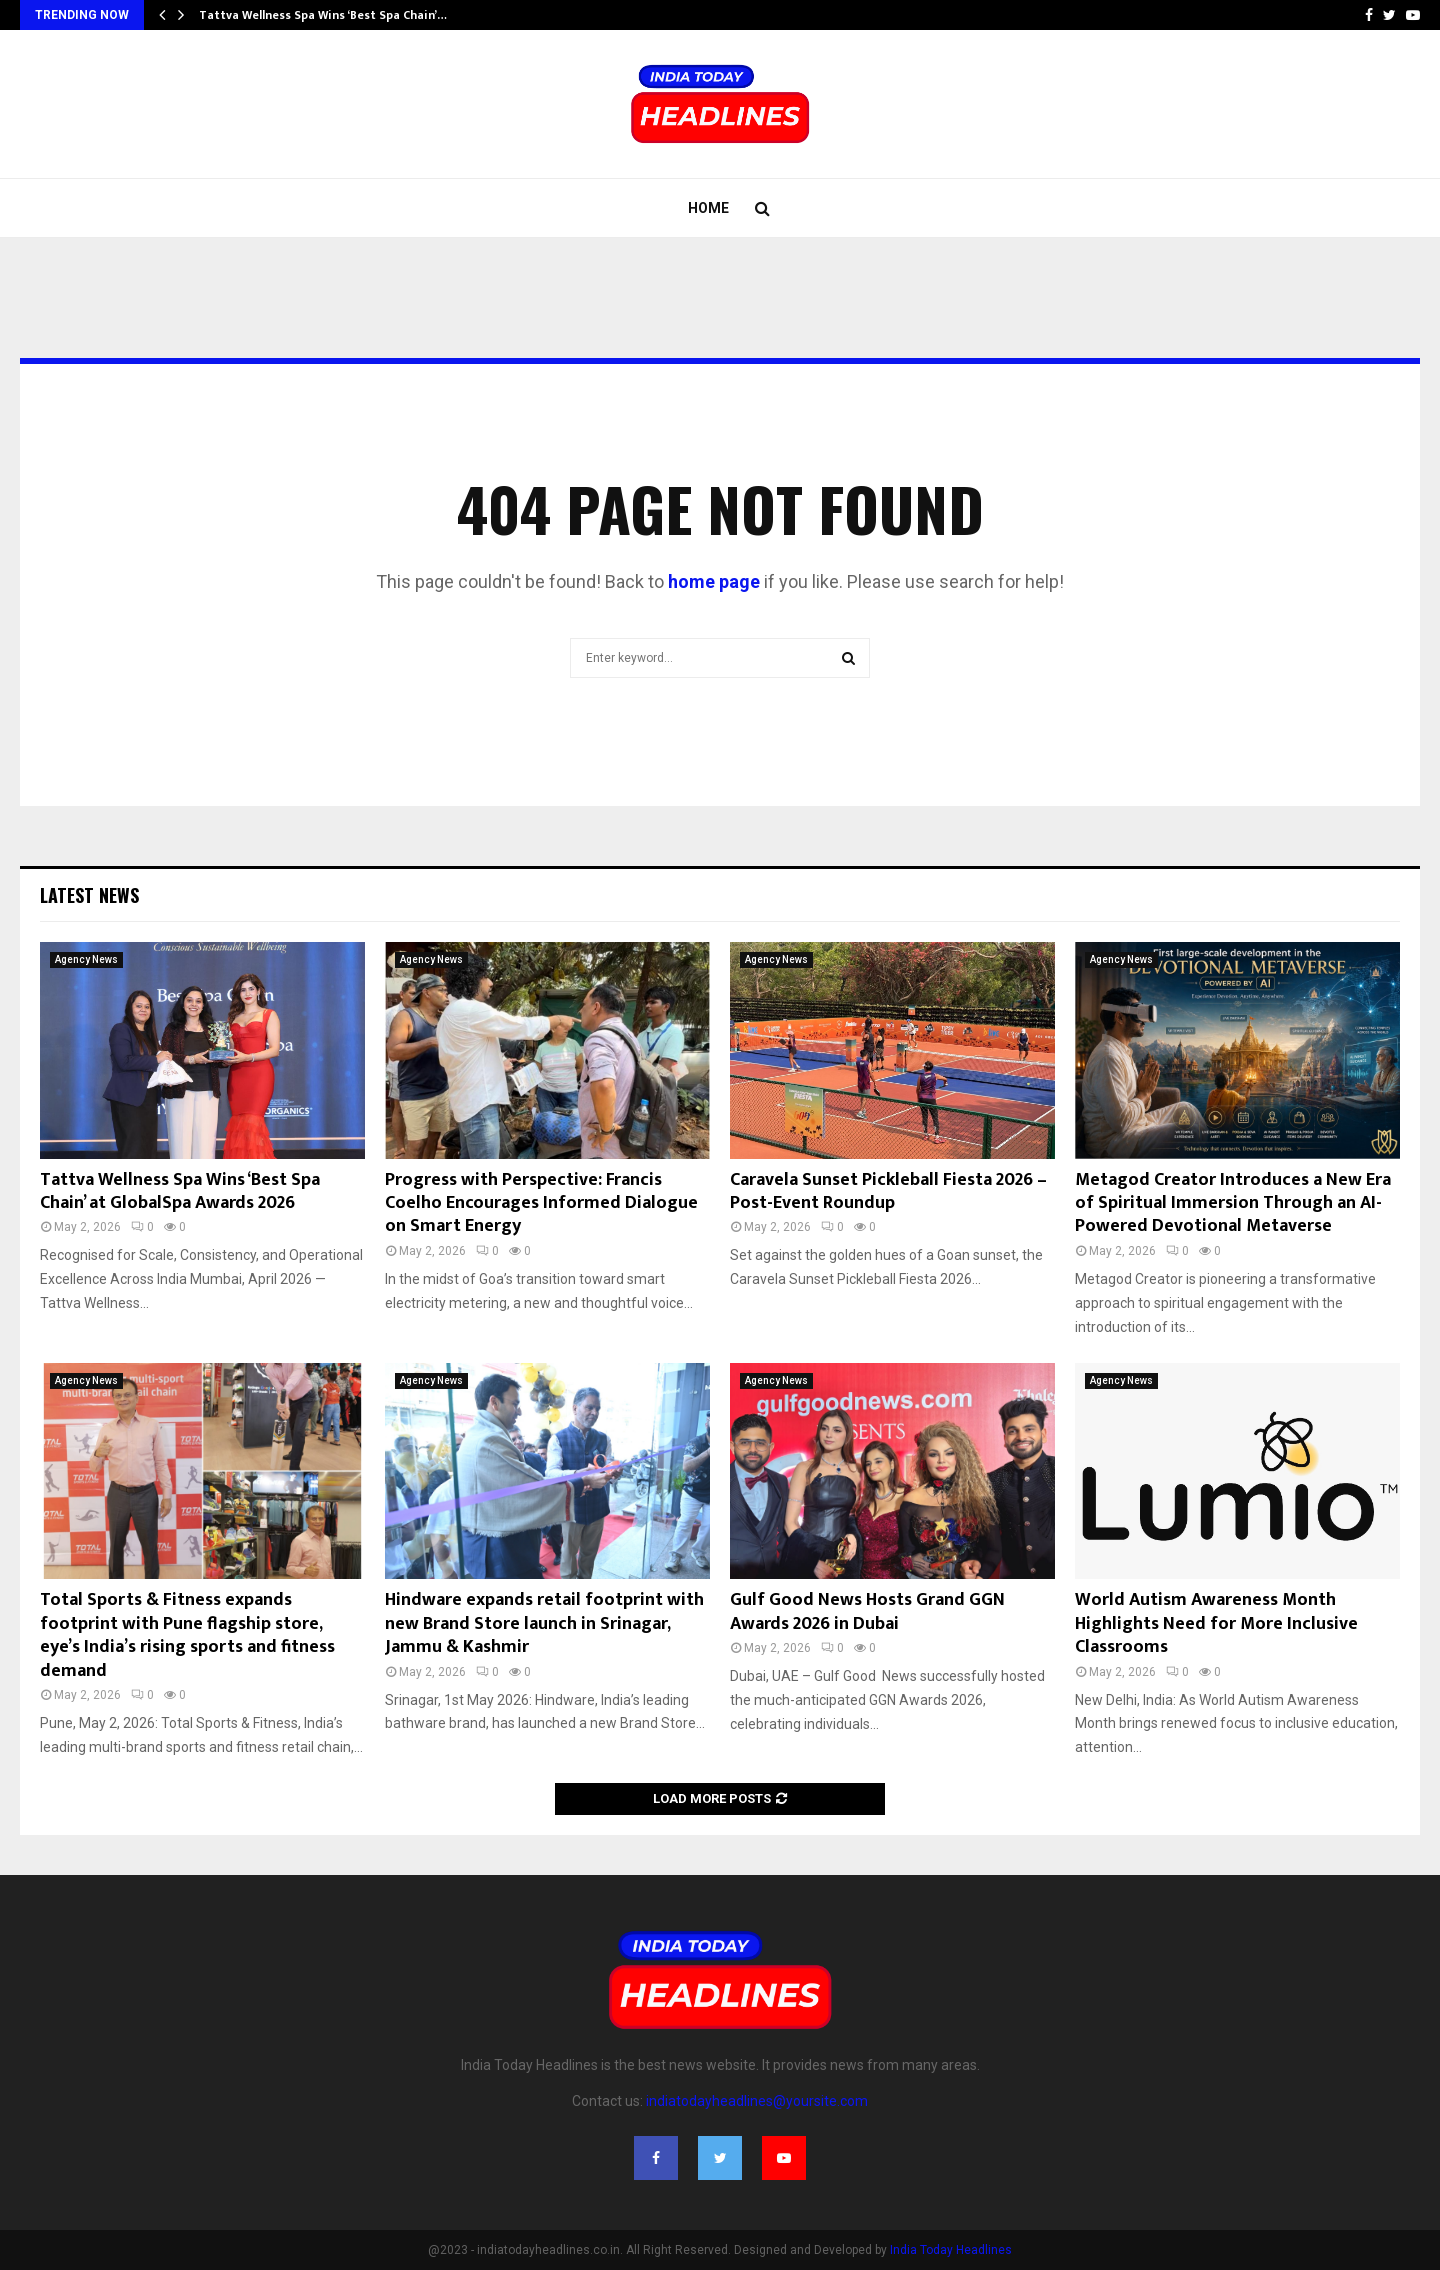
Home (708, 208)
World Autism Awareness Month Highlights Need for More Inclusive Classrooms (1216, 1623)
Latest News (89, 895)
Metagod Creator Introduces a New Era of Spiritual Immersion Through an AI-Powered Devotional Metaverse (1233, 1203)
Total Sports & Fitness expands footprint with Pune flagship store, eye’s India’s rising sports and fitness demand (187, 1635)
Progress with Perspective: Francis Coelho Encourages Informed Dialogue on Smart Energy (541, 1203)
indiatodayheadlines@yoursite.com (757, 2101)
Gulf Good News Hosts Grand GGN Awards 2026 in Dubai (867, 1611)
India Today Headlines (951, 2250)
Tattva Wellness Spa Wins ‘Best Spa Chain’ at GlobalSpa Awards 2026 (180, 1191)
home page (714, 581)
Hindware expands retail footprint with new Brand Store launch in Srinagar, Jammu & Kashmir (544, 1623)
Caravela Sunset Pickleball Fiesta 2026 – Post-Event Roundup (888, 1191)
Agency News (86, 959)
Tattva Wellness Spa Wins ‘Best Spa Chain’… (323, 15)
